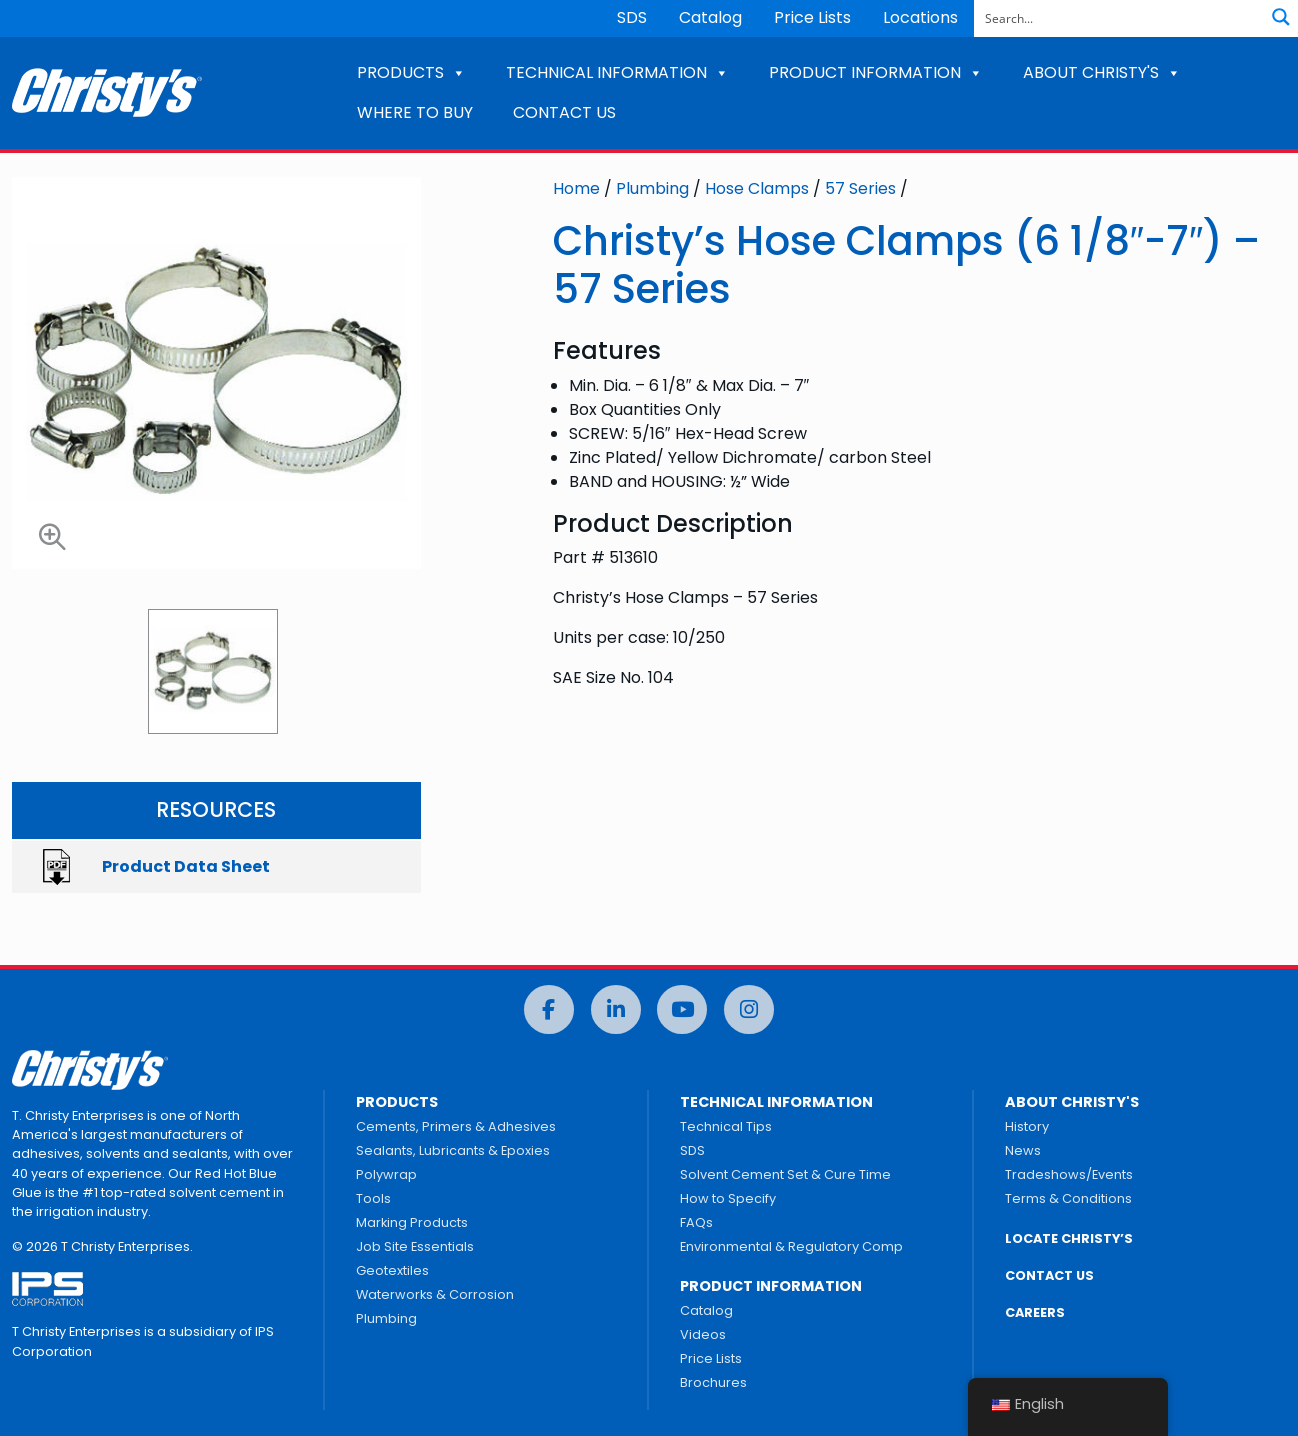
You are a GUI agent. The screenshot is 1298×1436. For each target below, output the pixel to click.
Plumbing (652, 188)
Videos (703, 1334)
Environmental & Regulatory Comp (791, 1246)
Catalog (710, 17)
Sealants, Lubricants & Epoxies (453, 1150)
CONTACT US (564, 112)
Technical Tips (726, 1126)
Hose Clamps (757, 188)
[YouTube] (682, 1009)
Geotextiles (392, 1270)
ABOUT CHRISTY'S (1102, 72)
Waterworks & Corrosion (435, 1294)
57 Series (860, 188)
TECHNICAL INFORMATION (617, 72)
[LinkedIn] (616, 1009)
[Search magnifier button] (1281, 17)
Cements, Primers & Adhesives (456, 1126)
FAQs (696, 1222)
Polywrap (386, 1174)
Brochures (713, 1382)
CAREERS (1035, 1312)
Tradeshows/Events (1069, 1174)
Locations (920, 17)
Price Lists (812, 17)
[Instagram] (749, 1009)
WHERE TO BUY (415, 112)
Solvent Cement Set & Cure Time (785, 1174)
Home (576, 188)
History (1027, 1126)
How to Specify (728, 1198)
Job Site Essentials (415, 1246)
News (1023, 1150)
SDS (632, 17)
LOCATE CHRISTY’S (1069, 1238)
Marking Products (412, 1222)
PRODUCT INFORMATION (876, 72)
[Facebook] (549, 1009)
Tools (373, 1198)
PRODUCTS (411, 72)
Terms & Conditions (1068, 1198)
